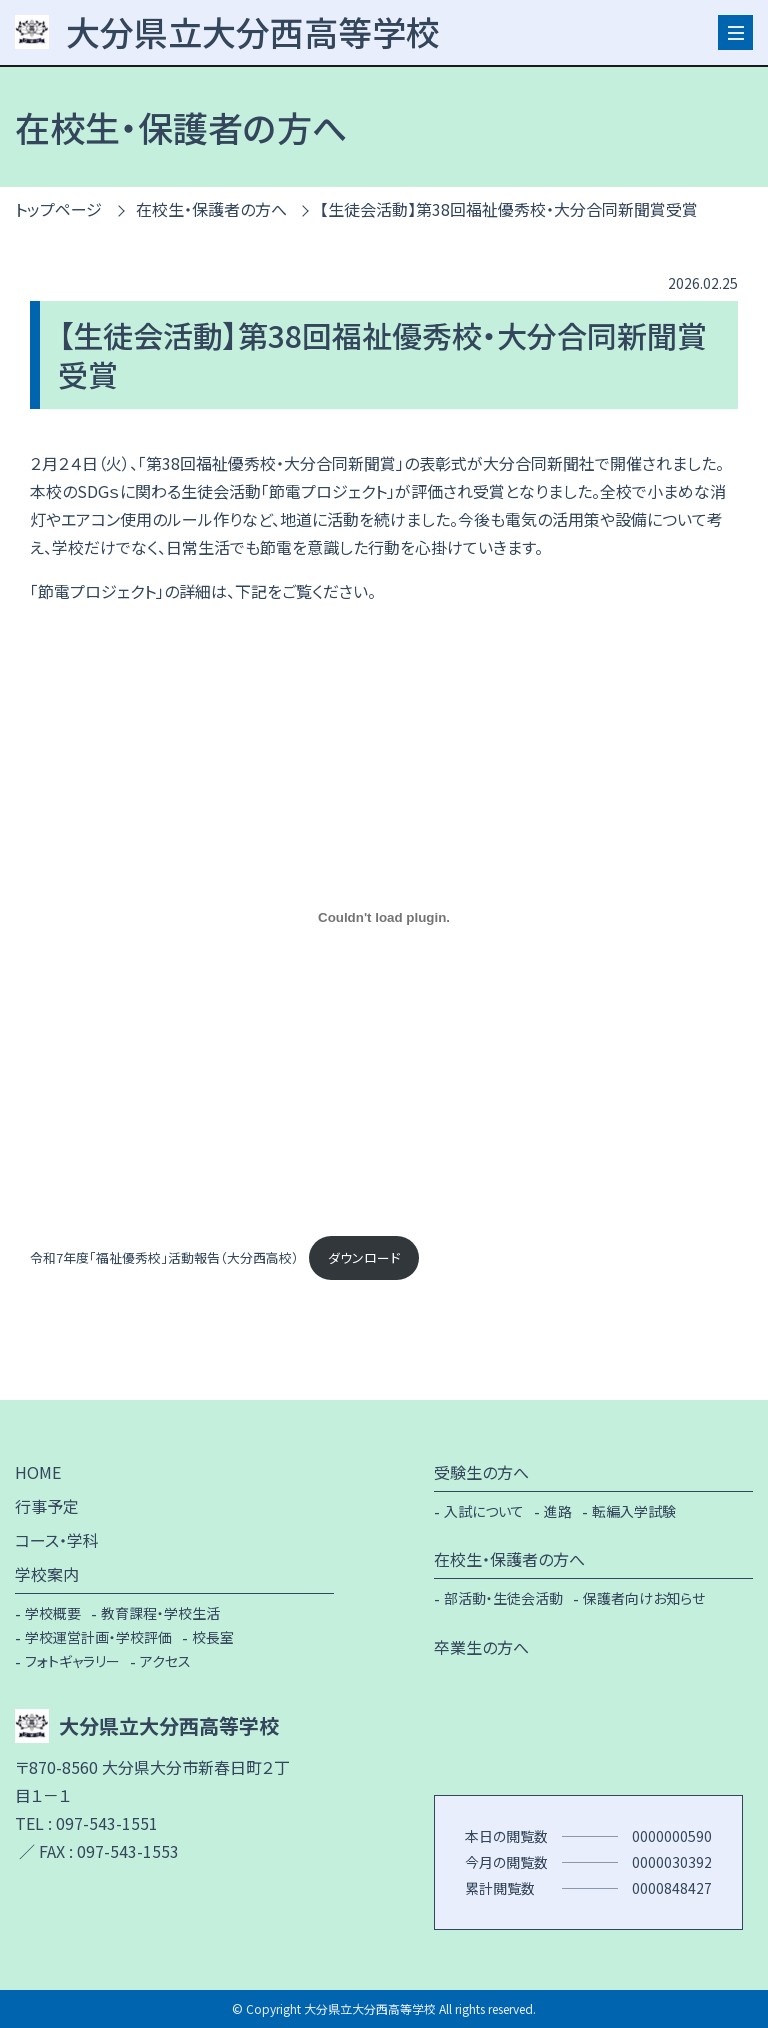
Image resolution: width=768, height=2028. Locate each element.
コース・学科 (57, 1540)
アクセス (165, 1661)
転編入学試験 (634, 1511)
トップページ (58, 209)
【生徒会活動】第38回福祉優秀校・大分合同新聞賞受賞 (509, 209)
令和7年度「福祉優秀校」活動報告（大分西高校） (164, 1257)
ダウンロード (364, 1257)
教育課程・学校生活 (160, 1613)
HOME (38, 1472)
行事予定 (47, 1506)
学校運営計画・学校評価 (98, 1637)
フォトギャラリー (72, 1661)
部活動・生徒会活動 (503, 1598)
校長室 (213, 1637)
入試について (484, 1511)
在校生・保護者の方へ (211, 209)
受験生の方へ (481, 1472)
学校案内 (47, 1574)
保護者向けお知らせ (644, 1598)
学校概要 (53, 1613)
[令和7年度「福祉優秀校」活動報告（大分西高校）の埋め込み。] (384, 917)
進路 (558, 1511)
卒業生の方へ (481, 1647)
